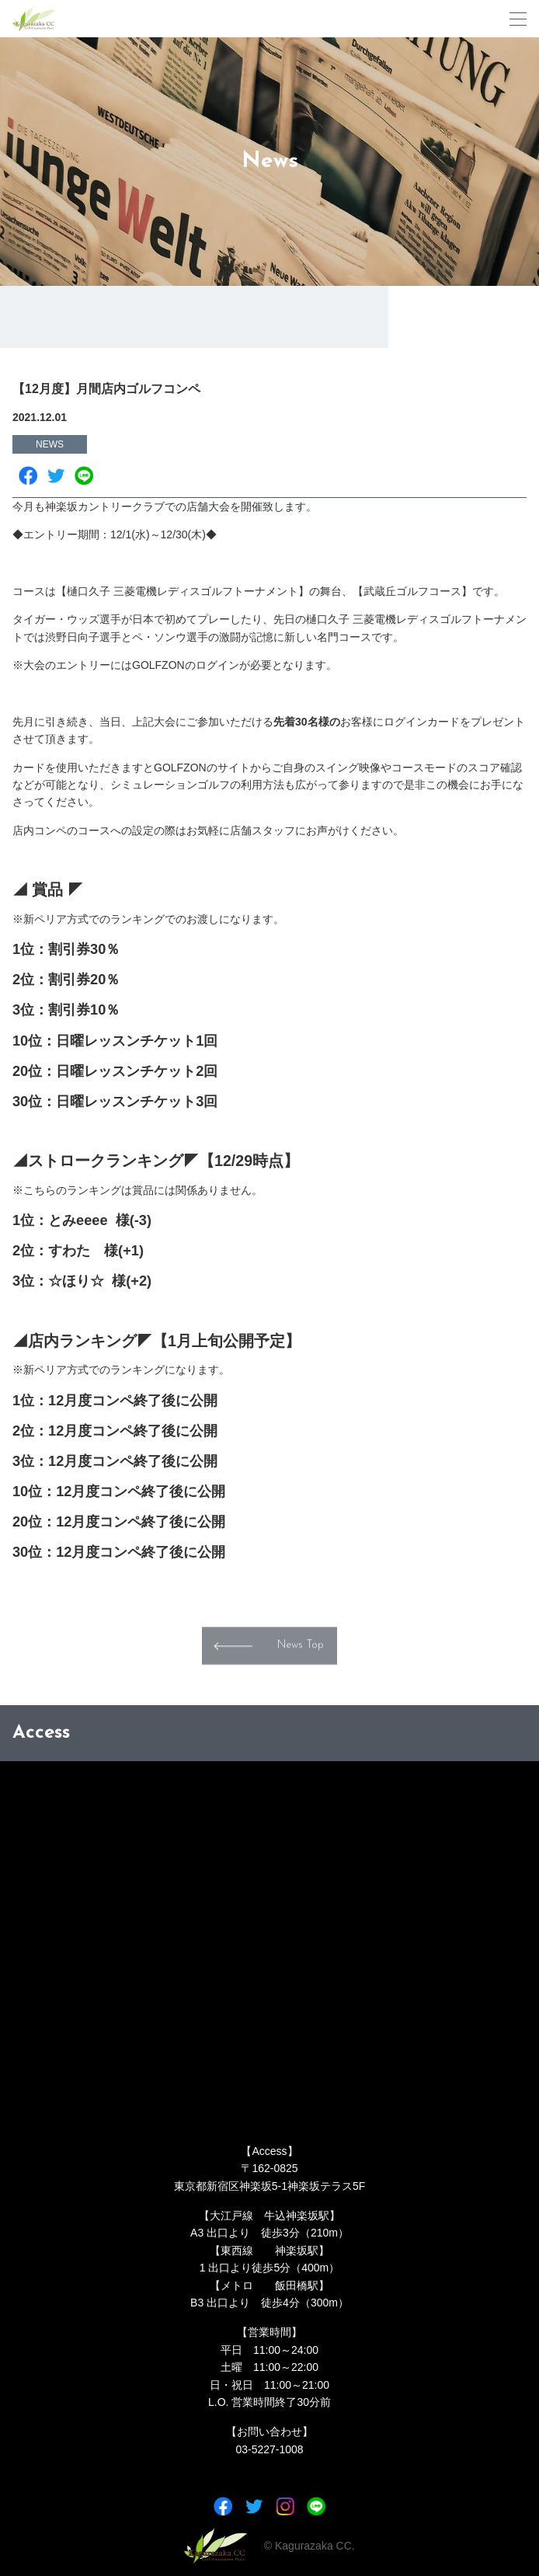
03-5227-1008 (269, 2449)
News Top (300, 1657)
